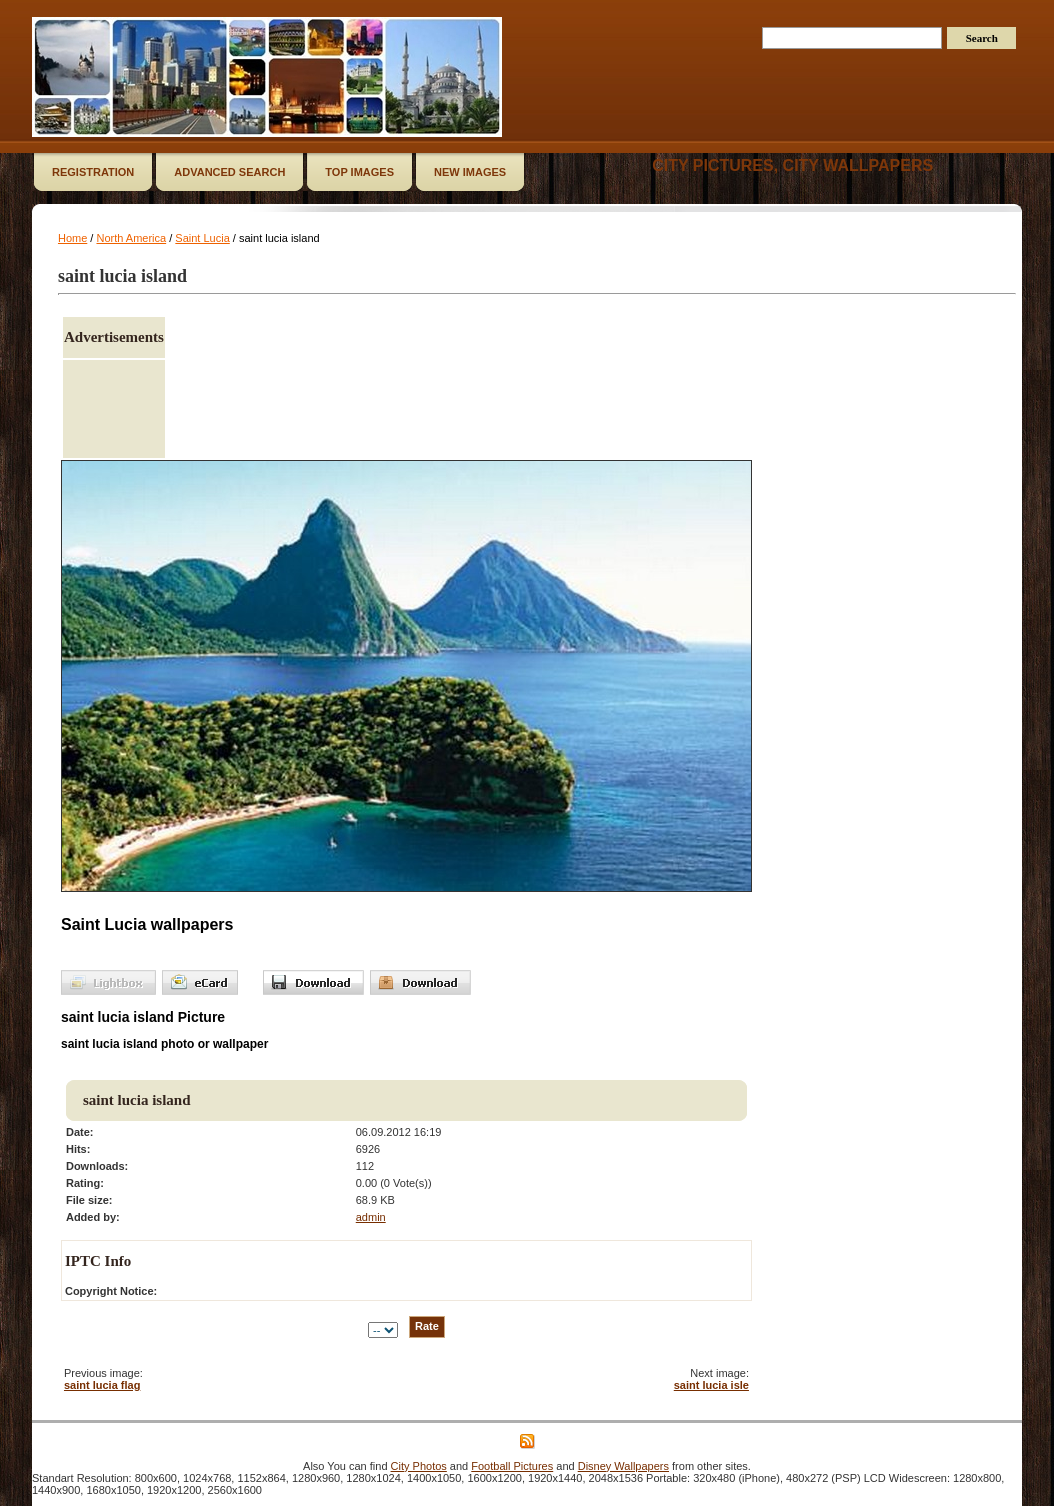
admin (371, 1217)
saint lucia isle (711, 1385)
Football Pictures (512, 1466)
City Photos (419, 1466)
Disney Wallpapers (623, 1466)
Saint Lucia (202, 238)
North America (131, 238)
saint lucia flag (102, 1385)
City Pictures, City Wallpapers (792, 165)
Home (72, 238)
